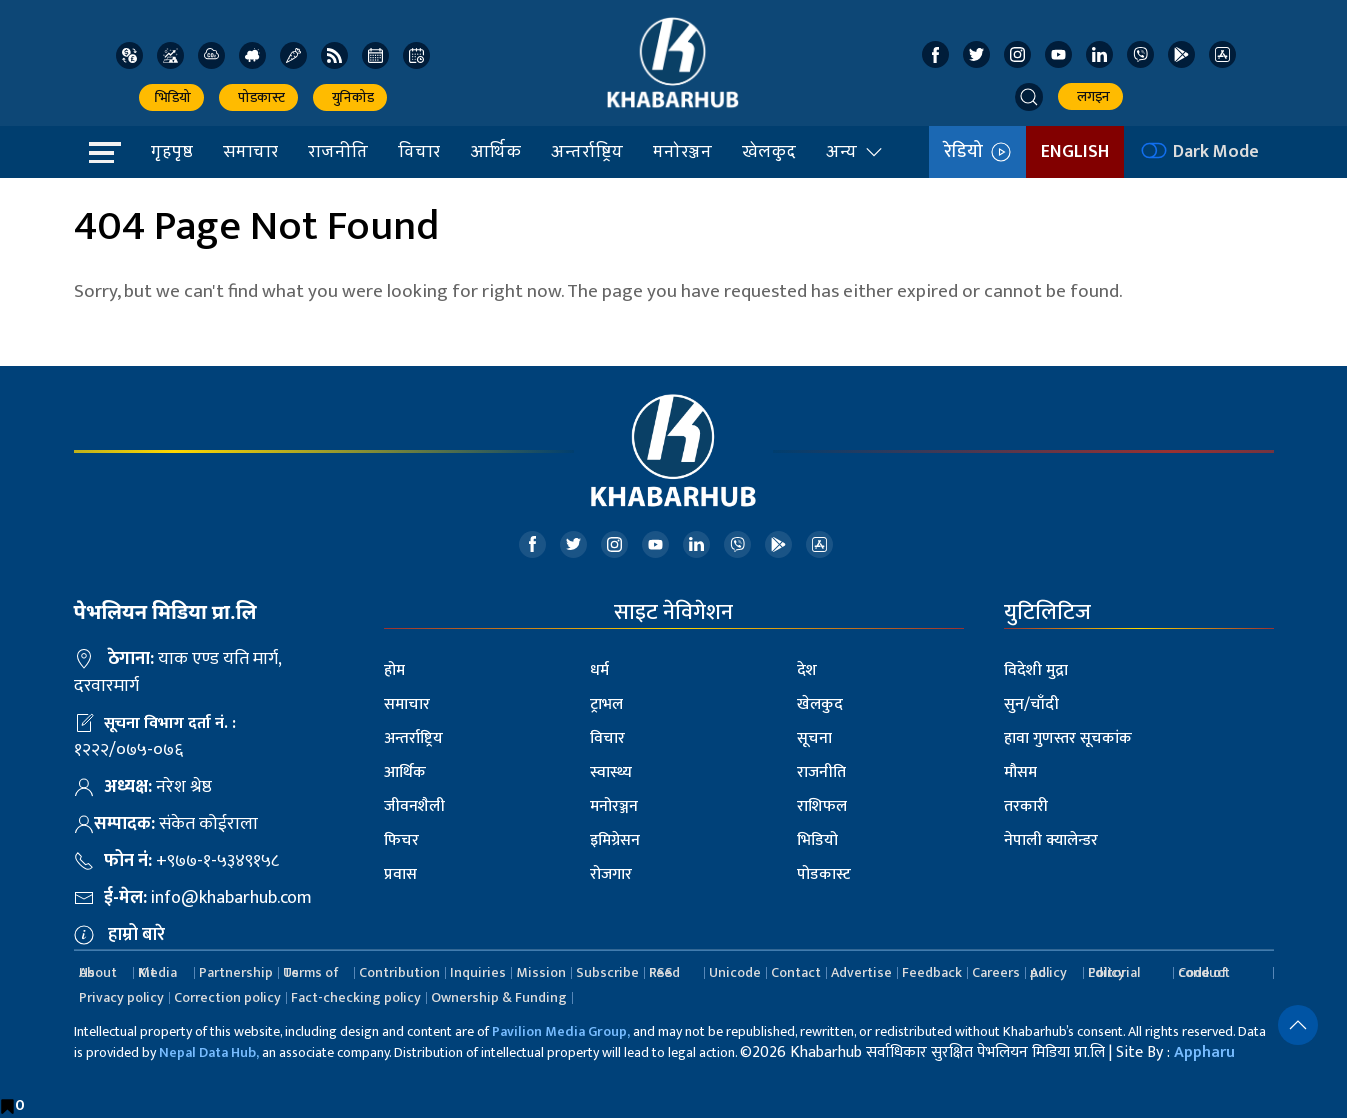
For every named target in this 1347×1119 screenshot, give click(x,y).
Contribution (399, 972)
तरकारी (1026, 806)
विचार (419, 151)
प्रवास (400, 874)
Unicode (735, 972)
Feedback (932, 972)
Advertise (861, 972)
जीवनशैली (414, 806)
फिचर (401, 840)
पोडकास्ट (258, 97)
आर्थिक (495, 151)
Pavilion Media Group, (561, 1031)
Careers (996, 972)
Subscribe (607, 972)
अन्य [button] (856, 151)
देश (807, 670)
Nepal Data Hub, (209, 1052)
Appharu (1204, 1052)
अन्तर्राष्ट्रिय (587, 151)
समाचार (250, 151)
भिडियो (171, 97)
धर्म (599, 670)
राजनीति (338, 151)
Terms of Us (311, 972)
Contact (796, 972)
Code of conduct (1204, 972)
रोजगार (611, 874)
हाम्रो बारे (136, 935)
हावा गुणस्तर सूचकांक (1068, 738)
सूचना (814, 738)
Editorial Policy (1114, 972)
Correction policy (227, 997)
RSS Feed (664, 972)
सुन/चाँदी (1031, 704)
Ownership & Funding (499, 997)
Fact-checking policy (356, 997)
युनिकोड (350, 97)
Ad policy (1048, 972)
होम (394, 670)
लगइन (1090, 96)
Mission (541, 972)
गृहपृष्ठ (172, 151)
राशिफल (822, 806)
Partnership (236, 972)
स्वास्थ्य (611, 772)
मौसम (1020, 772)
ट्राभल (606, 704)
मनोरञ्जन (682, 151)
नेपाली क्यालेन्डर (1051, 840)
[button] (1029, 97)
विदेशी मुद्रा (1036, 670)
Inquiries (478, 972)
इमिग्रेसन (615, 840)
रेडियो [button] (977, 152)
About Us (98, 972)
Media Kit (157, 972)
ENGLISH (1075, 152)
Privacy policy (121, 997)
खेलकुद (769, 151)
